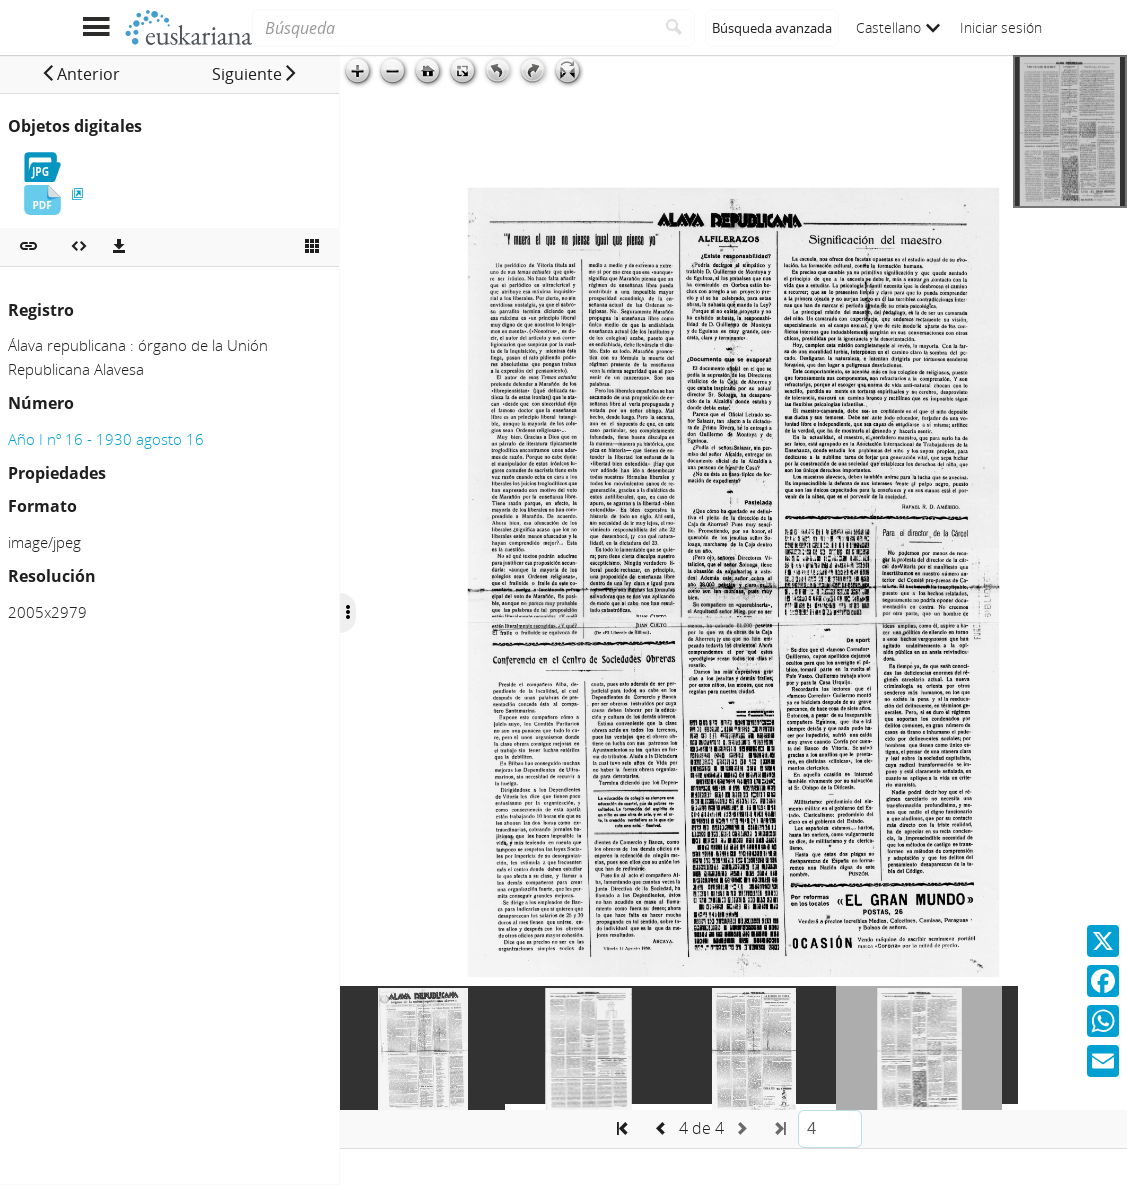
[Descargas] (119, 247)
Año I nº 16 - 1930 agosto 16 (106, 439)
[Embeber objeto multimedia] (79, 247)
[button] (80, 74)
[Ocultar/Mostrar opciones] (348, 613)
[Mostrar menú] (96, 27)
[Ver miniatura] (312, 247)
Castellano (898, 27)
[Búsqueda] (452, 28)
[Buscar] (674, 28)
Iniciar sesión (1001, 27)
